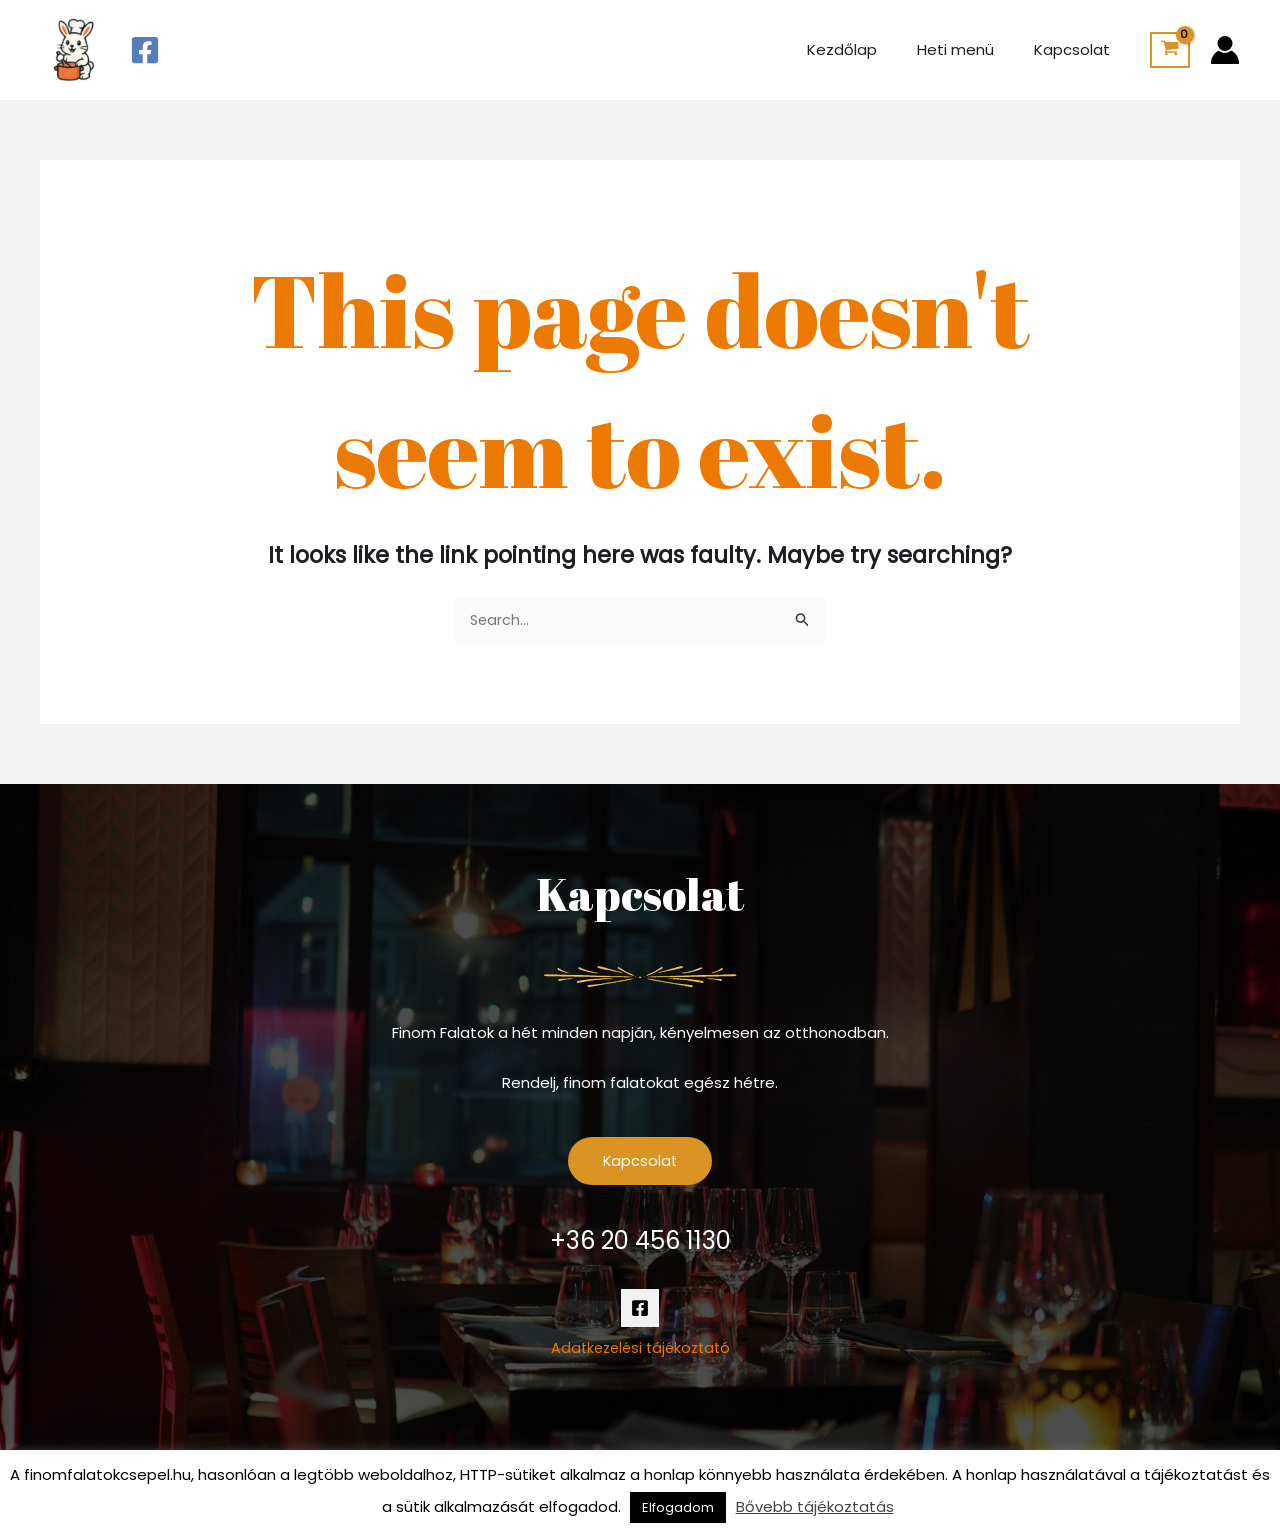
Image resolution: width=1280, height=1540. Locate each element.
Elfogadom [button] (678, 1507)
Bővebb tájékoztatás (815, 1506)
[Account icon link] (1225, 50)
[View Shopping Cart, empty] (1170, 50)
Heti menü (970, 49)
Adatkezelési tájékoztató (640, 1350)
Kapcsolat (1077, 49)
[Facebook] (145, 50)
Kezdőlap (867, 49)
